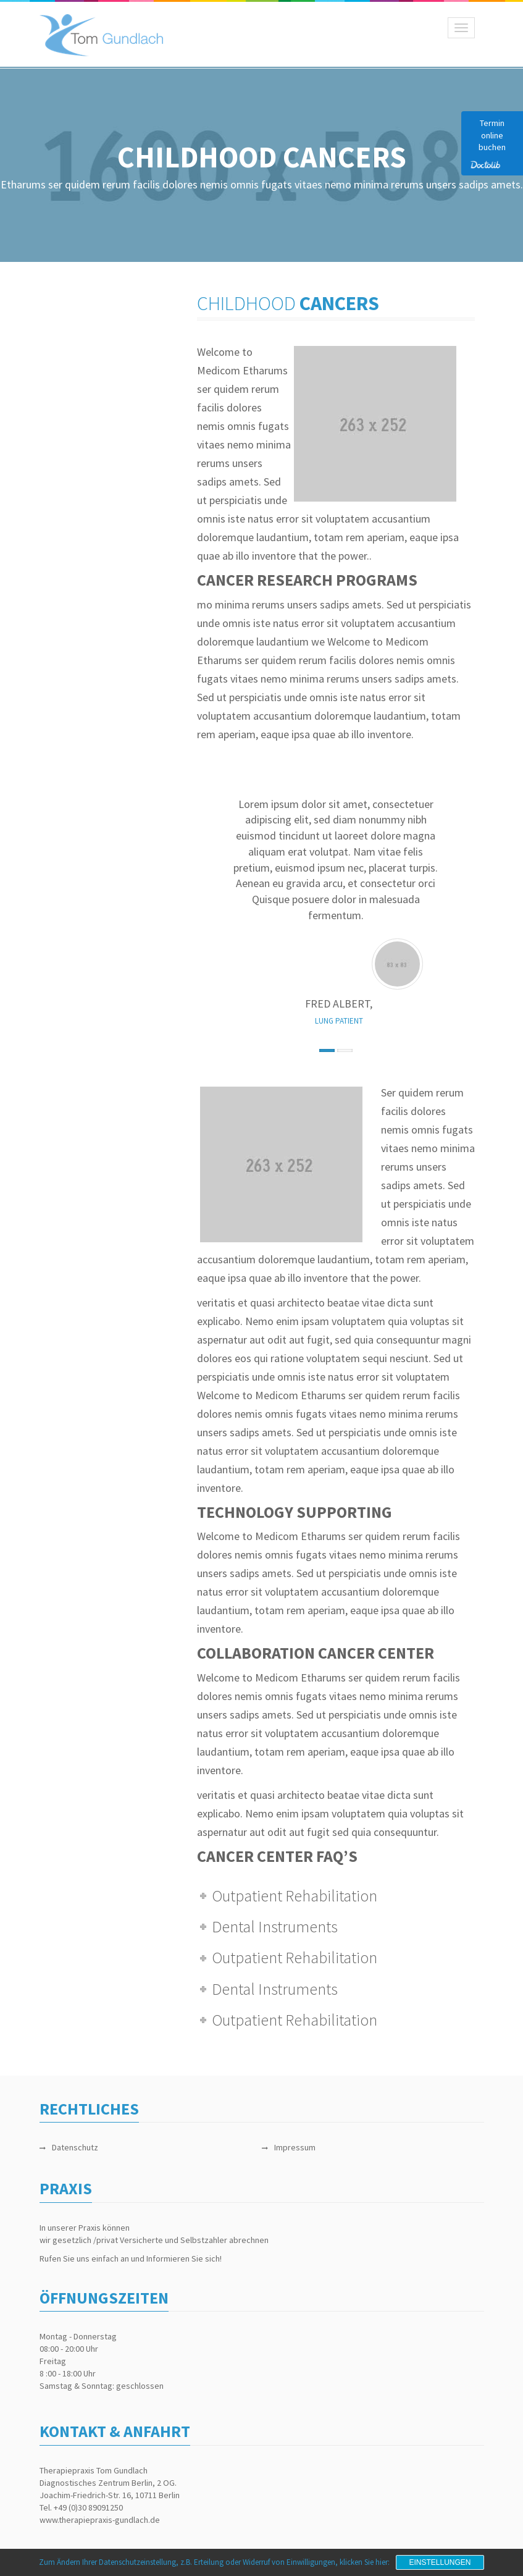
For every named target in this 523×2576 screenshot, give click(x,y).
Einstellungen (440, 2562)
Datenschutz (75, 2147)
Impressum (295, 2147)
